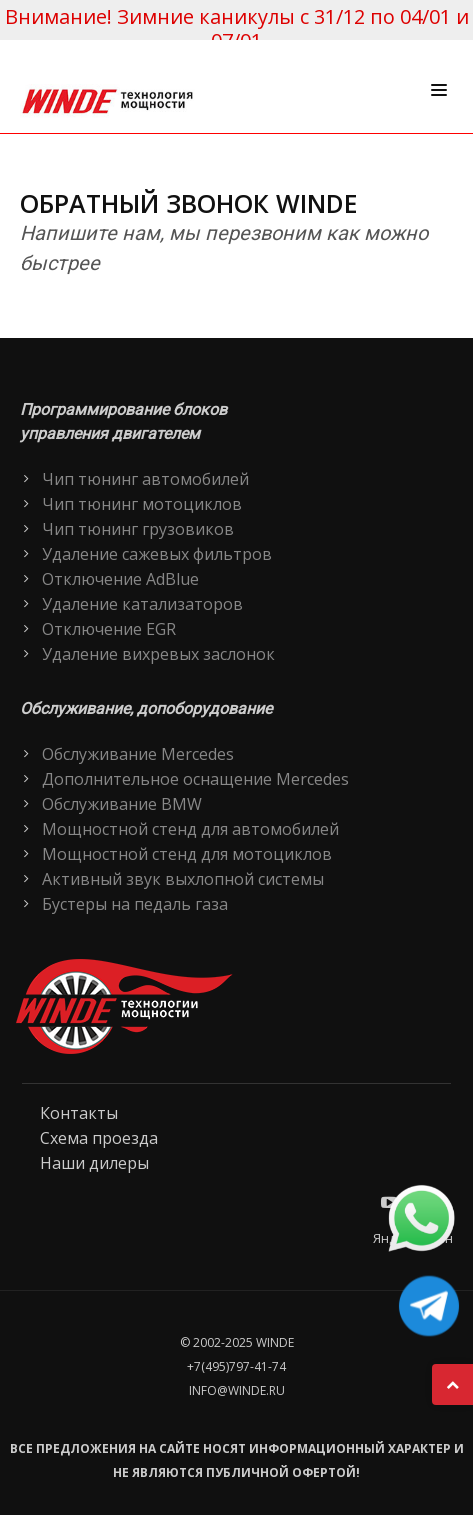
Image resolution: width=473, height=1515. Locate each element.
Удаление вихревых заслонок (158, 654)
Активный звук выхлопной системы (183, 879)
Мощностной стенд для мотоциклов (187, 854)
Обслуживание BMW (122, 804)
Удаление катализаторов (142, 604)
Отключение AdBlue (120, 579)
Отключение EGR (109, 629)
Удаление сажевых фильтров (157, 554)
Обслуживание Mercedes (138, 754)
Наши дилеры (94, 1163)
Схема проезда (99, 1138)
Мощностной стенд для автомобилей (190, 829)
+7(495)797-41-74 (236, 1366)
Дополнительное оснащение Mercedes (195, 779)
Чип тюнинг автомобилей (145, 479)
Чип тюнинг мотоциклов (142, 504)
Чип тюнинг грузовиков (138, 529)
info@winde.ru (237, 1390)
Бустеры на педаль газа (135, 904)
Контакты (79, 1113)
